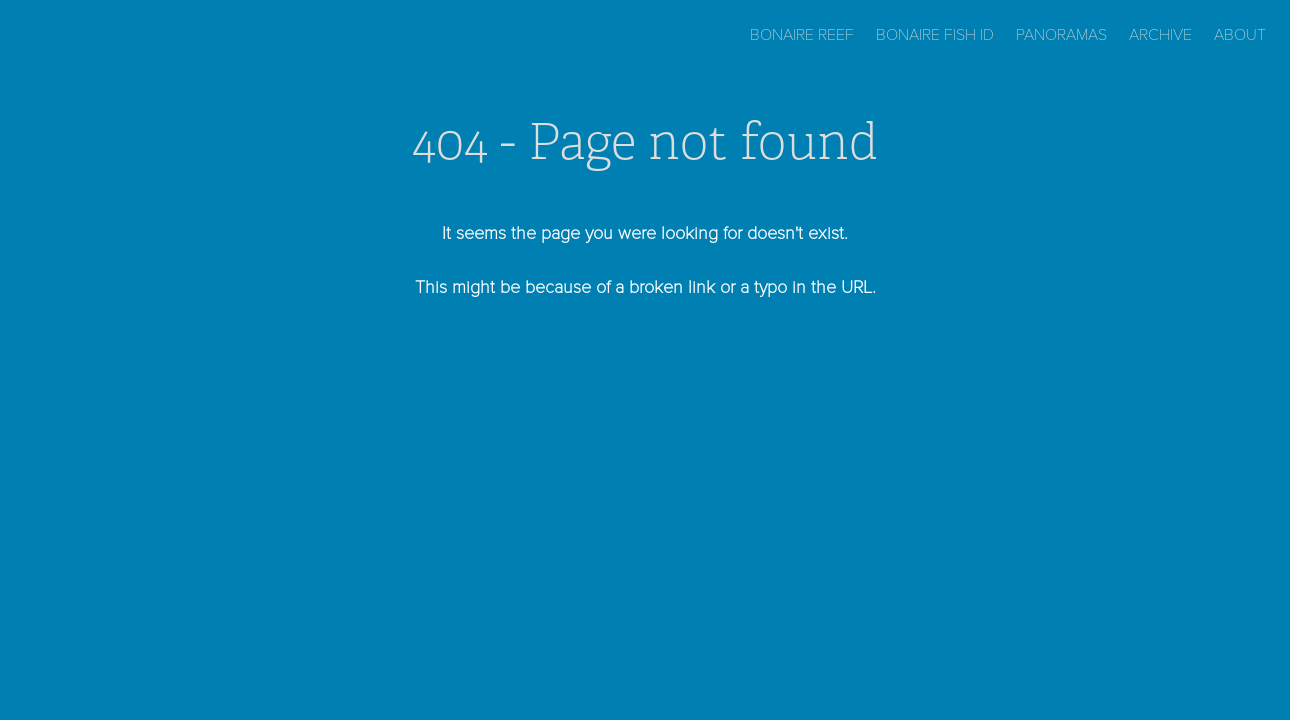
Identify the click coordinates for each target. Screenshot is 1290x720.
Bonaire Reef (802, 33)
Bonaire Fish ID (935, 33)
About (1240, 33)
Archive (1160, 33)
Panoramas (1061, 33)
